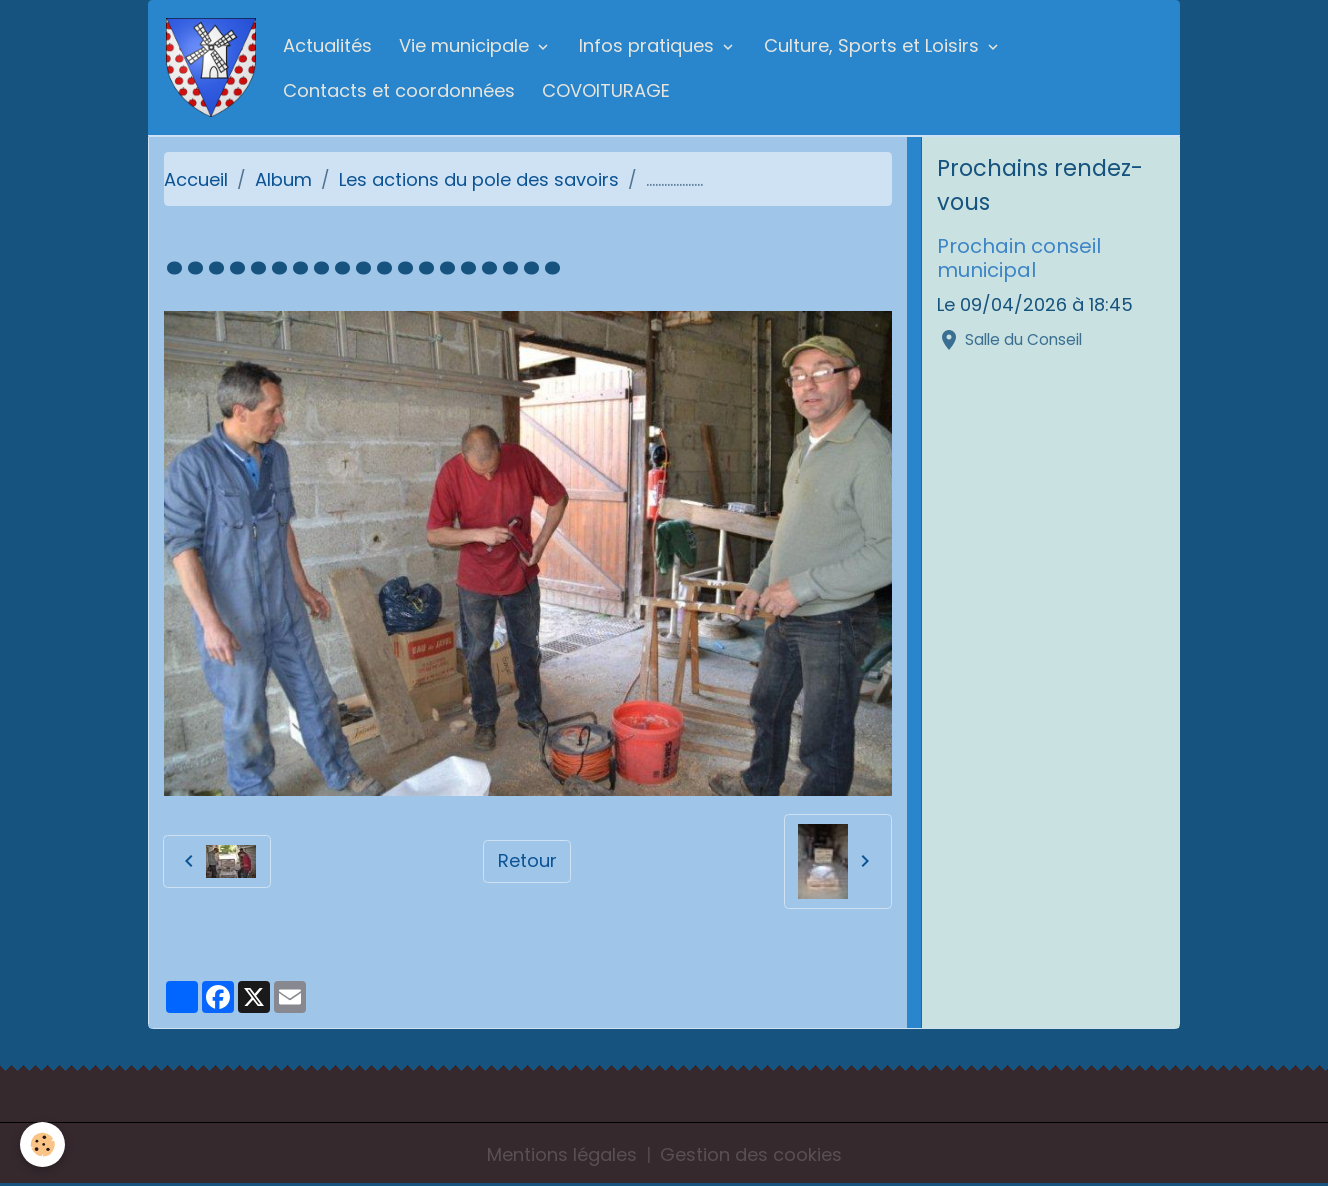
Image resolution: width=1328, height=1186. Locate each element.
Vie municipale (466, 45)
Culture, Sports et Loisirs (874, 45)
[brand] (211, 67)
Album (283, 179)
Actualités (327, 45)
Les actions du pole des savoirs (479, 179)
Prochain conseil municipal (1019, 258)
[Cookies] (42, 1144)
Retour (527, 860)
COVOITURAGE (606, 90)
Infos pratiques (649, 45)
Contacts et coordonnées (399, 90)
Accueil (196, 179)
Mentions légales (562, 1154)
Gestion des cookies (751, 1154)
